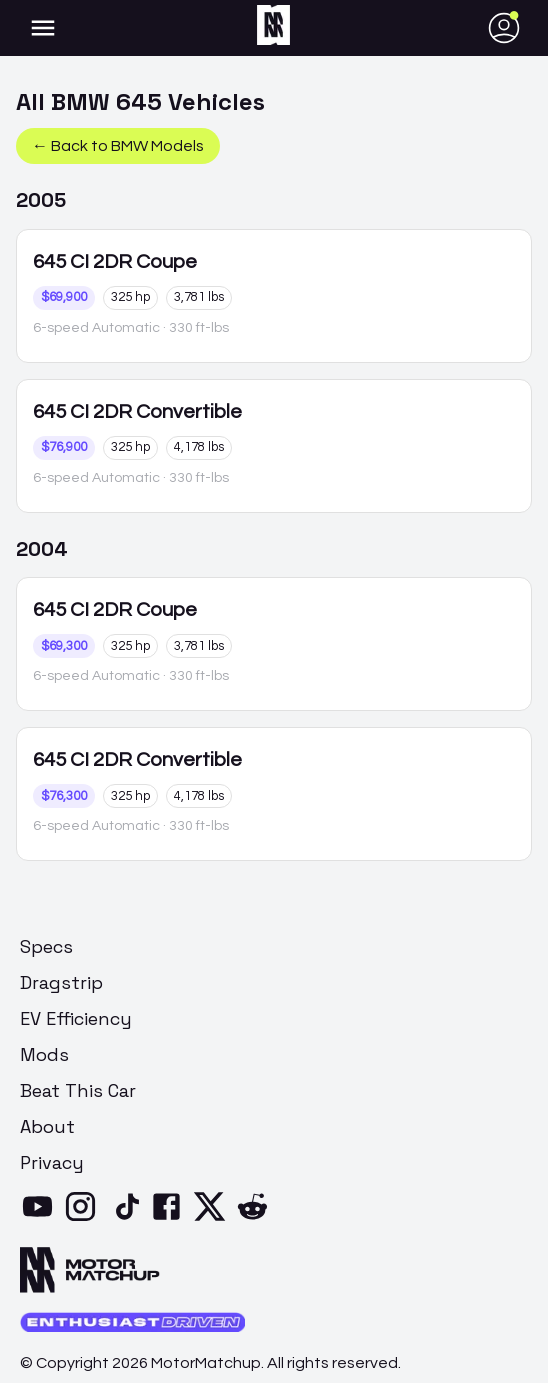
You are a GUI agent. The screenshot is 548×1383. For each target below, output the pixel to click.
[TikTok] (127, 1219)
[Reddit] (256, 1219)
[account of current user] (43, 28)
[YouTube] (41, 1219)
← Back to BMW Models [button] (118, 146)
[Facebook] (170, 1219)
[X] (213, 1219)
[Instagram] (84, 1219)
